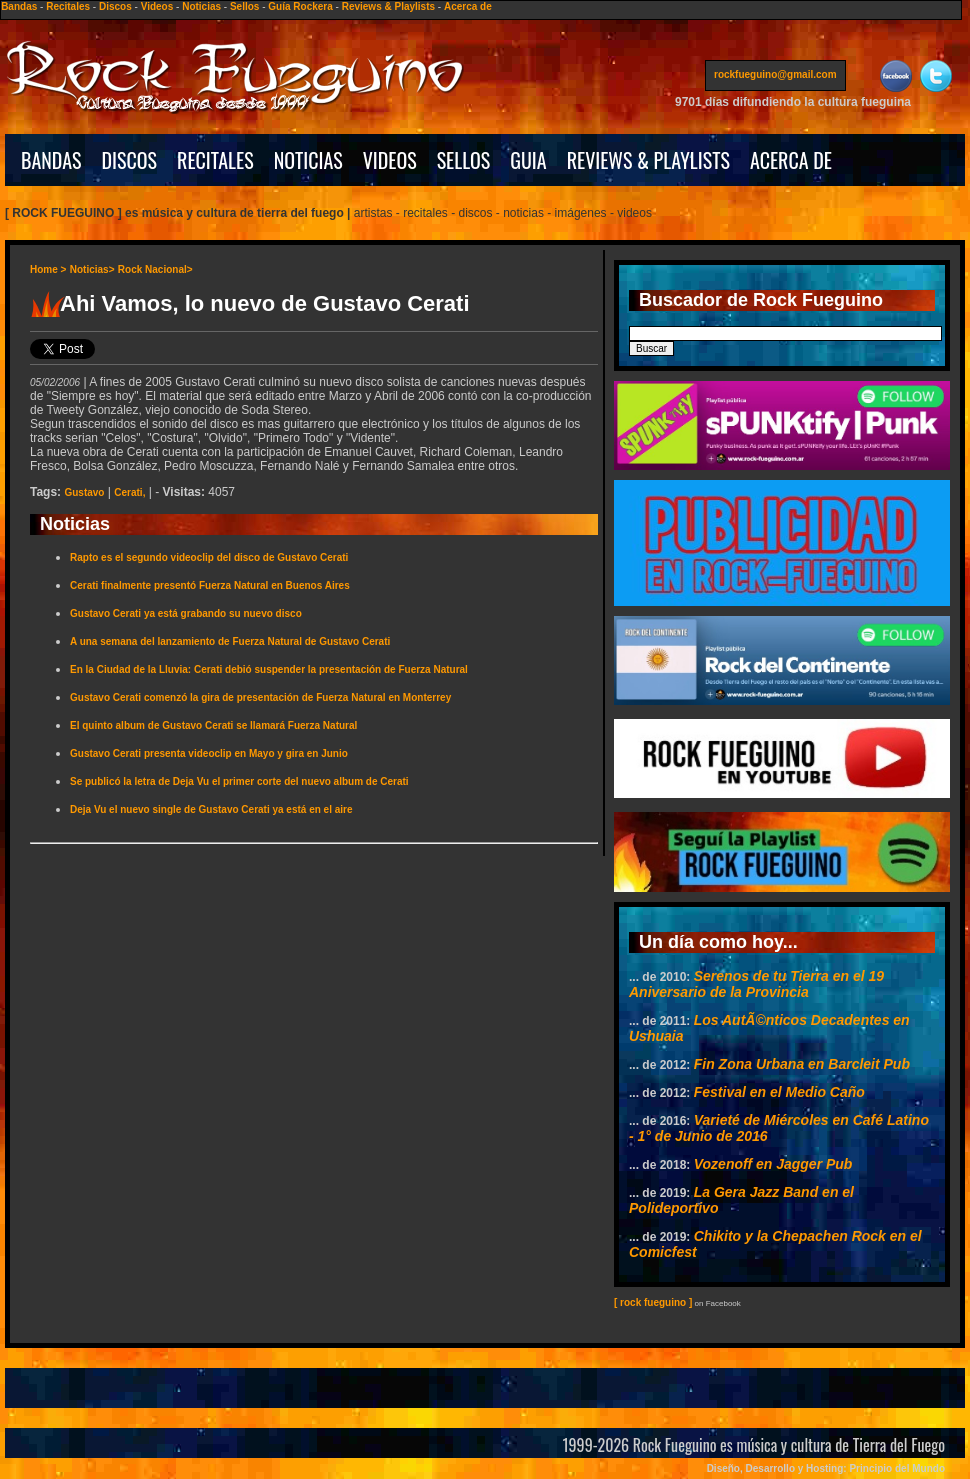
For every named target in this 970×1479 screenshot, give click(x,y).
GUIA (528, 160)
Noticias (201, 6)
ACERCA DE (791, 160)
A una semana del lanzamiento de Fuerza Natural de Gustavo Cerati (230, 641)
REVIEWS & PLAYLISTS (648, 160)
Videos (157, 6)
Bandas (19, 6)
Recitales (68, 6)
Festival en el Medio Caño (779, 1092)
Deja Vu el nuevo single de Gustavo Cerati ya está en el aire (211, 809)
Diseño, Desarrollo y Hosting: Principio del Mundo (826, 1468)
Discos (115, 6)
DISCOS (130, 160)
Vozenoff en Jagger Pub (773, 1164)
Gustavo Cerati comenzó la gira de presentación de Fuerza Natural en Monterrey (260, 697)
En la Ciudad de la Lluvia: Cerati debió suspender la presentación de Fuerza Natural (269, 669)
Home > (48, 269)
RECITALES (215, 160)
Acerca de (468, 6)
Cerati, (129, 492)
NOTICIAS (308, 160)
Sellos (244, 6)
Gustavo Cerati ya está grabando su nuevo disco (186, 613)
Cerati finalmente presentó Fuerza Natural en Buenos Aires (210, 585)
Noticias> (92, 269)
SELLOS (464, 160)
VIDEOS (390, 160)
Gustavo (84, 492)
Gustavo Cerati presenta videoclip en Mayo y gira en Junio (209, 753)
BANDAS (51, 160)
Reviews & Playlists (388, 6)
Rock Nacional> (155, 269)
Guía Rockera (300, 6)
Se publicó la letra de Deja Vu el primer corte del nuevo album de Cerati (239, 781)
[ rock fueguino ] (653, 1302)
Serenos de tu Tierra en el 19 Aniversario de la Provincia (756, 984)
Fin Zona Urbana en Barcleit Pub (802, 1064)
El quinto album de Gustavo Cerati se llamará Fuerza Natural (213, 725)
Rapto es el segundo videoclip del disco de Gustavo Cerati (209, 557)
